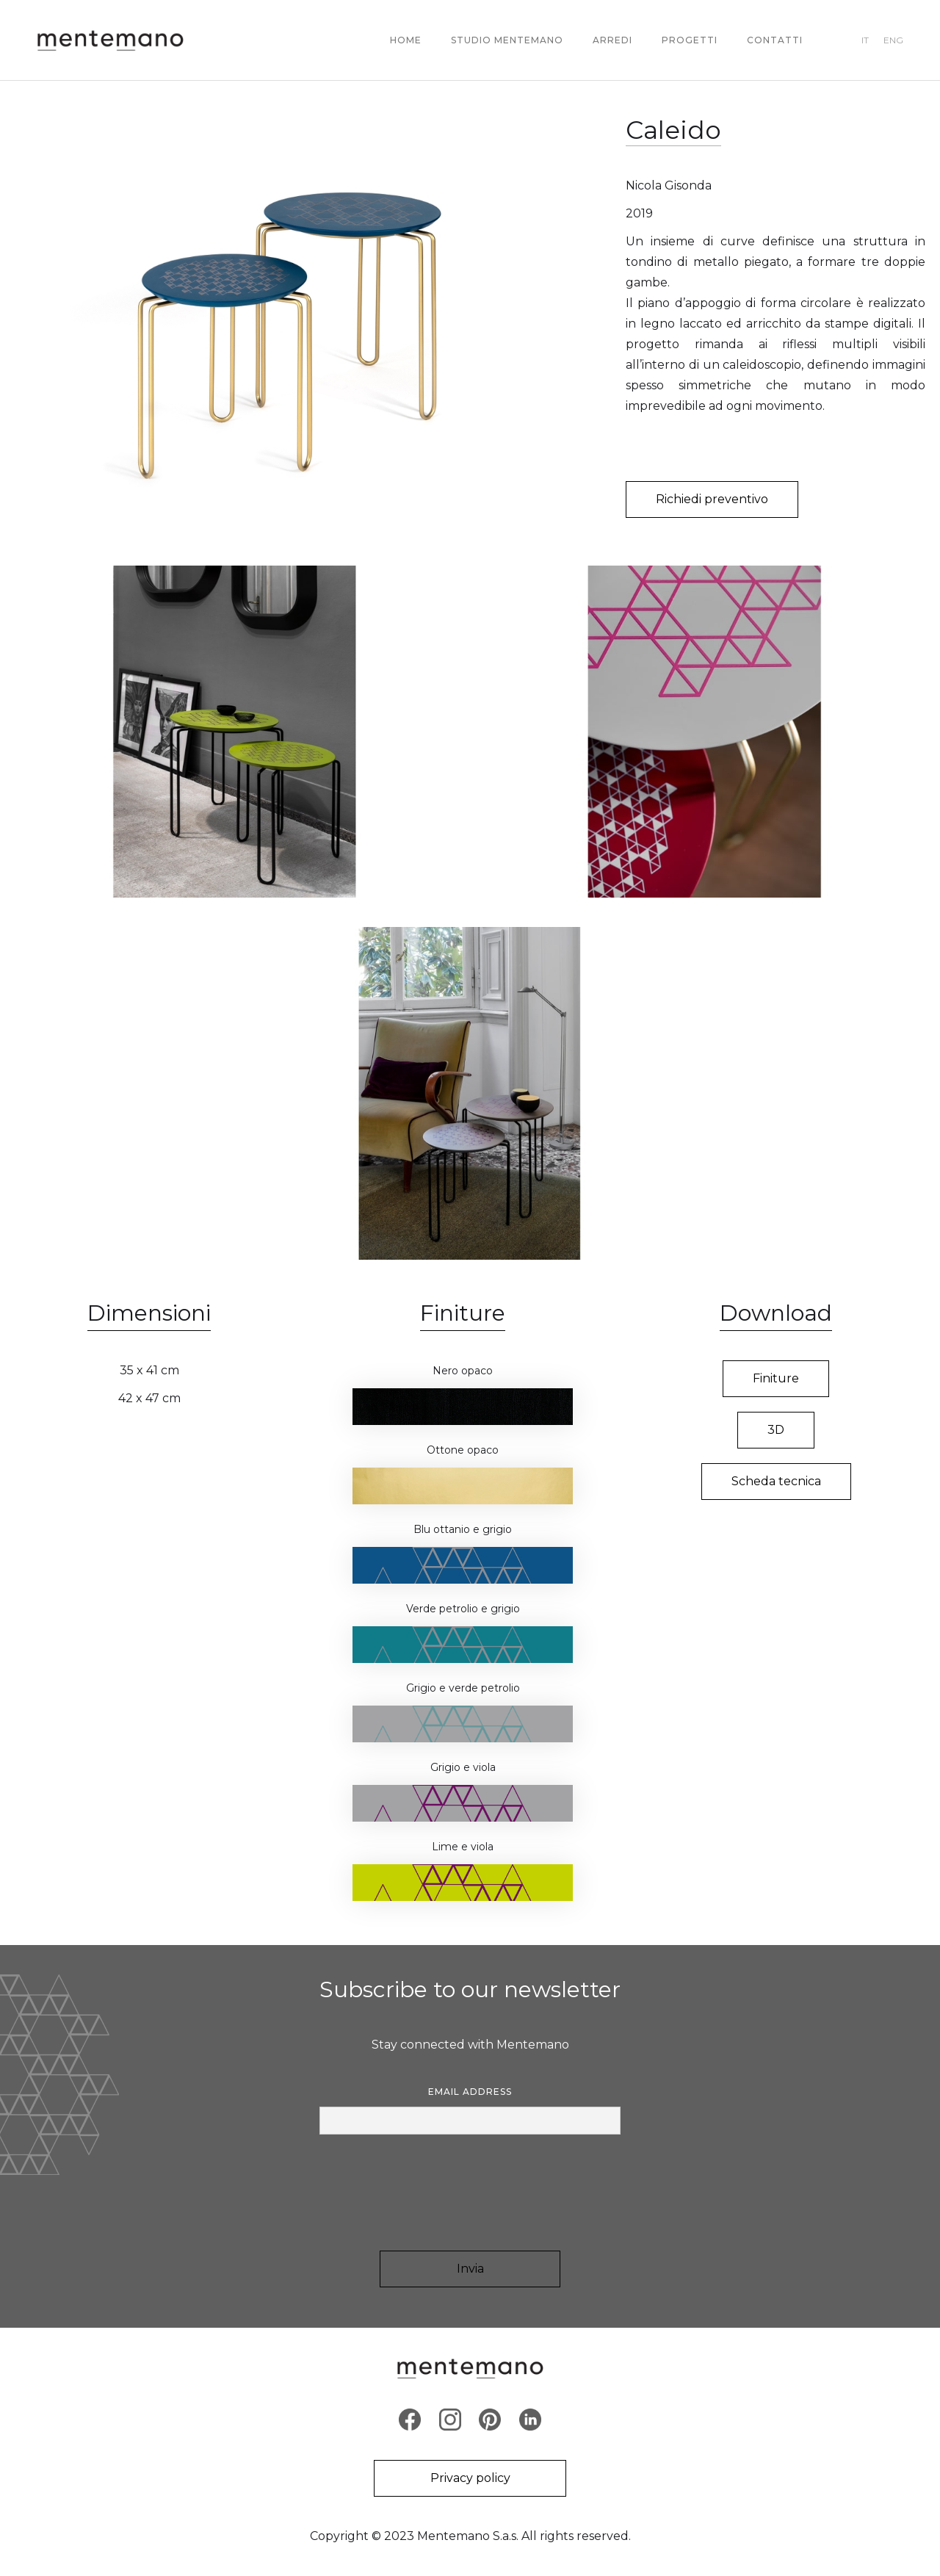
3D (775, 1430)
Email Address (470, 2091)
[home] (110, 40)
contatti (775, 40)
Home (406, 40)
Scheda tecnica (776, 1481)
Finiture (776, 1378)
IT (865, 40)
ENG (893, 40)
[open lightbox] (298, 315)
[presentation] (470, 2192)
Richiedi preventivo (712, 499)
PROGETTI (689, 40)
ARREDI (612, 40)
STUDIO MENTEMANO (507, 40)
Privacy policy (470, 2478)
